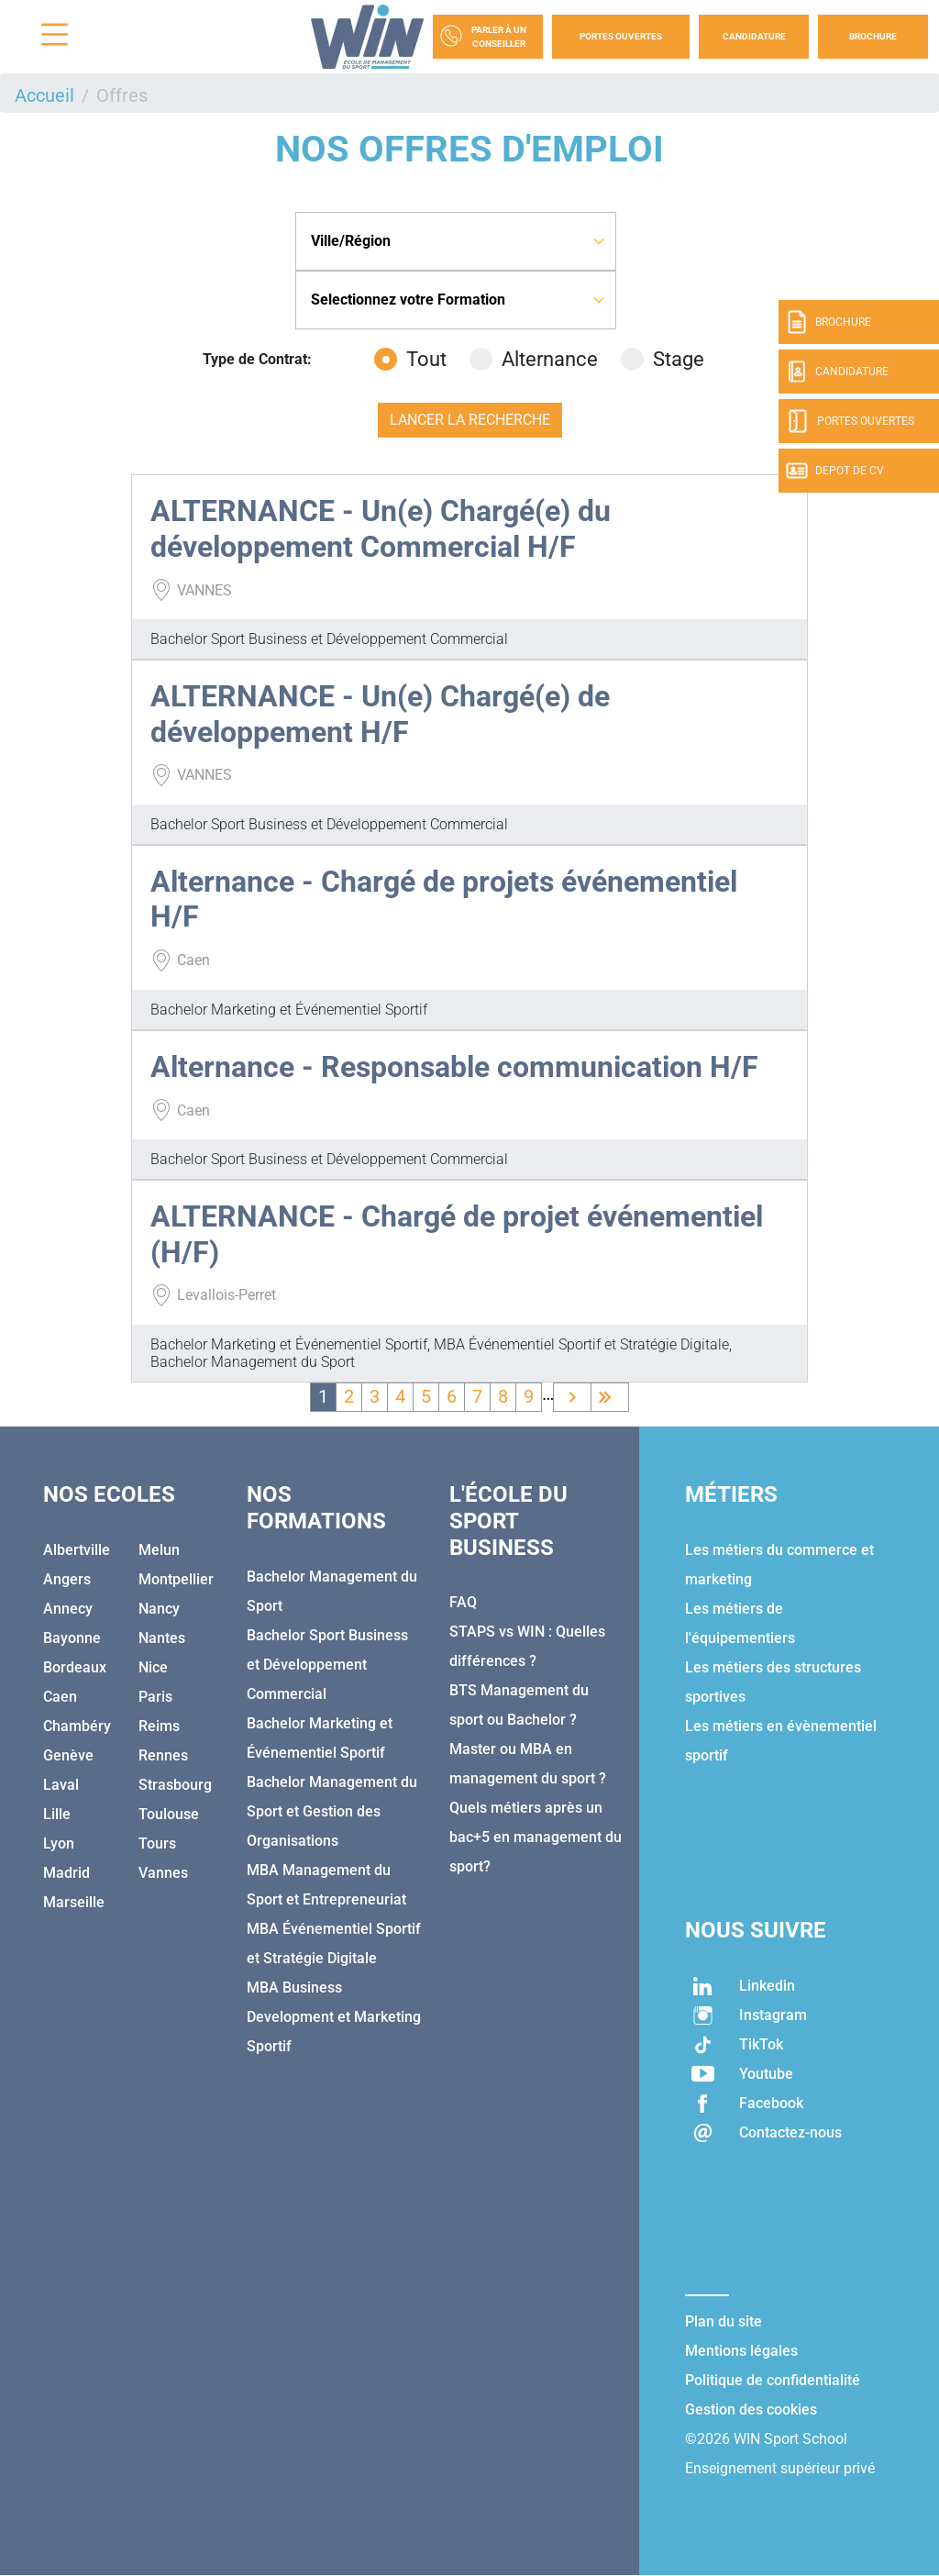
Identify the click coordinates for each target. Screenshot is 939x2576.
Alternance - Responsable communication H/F (454, 1066)
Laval (61, 1784)
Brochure (873, 36)
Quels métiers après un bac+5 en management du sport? (535, 1837)
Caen (60, 1696)
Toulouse (168, 1814)
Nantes (161, 1638)
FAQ (463, 1602)
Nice (153, 1667)
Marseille (74, 1902)
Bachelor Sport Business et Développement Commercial (327, 1665)
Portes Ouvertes (621, 36)
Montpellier (176, 1579)
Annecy (68, 1608)
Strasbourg (175, 1784)
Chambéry (77, 1726)
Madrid (66, 1873)
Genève (68, 1755)
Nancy (159, 1608)
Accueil (44, 95)
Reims (159, 1726)
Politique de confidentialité (772, 2380)
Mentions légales (741, 2350)
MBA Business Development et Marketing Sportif (334, 2017)
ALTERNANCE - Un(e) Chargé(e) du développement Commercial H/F (380, 528)
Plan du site (723, 2321)
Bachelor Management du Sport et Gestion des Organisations (332, 1811)
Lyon (58, 1843)
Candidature (754, 36)
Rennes (163, 1755)
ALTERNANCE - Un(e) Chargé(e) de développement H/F (380, 714)
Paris (155, 1696)
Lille (57, 1814)
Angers (67, 1579)
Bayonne (72, 1638)
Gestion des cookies (751, 2409)
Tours (157, 1843)
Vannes (163, 1873)
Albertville (76, 1550)
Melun (159, 1550)
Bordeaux (74, 1667)
